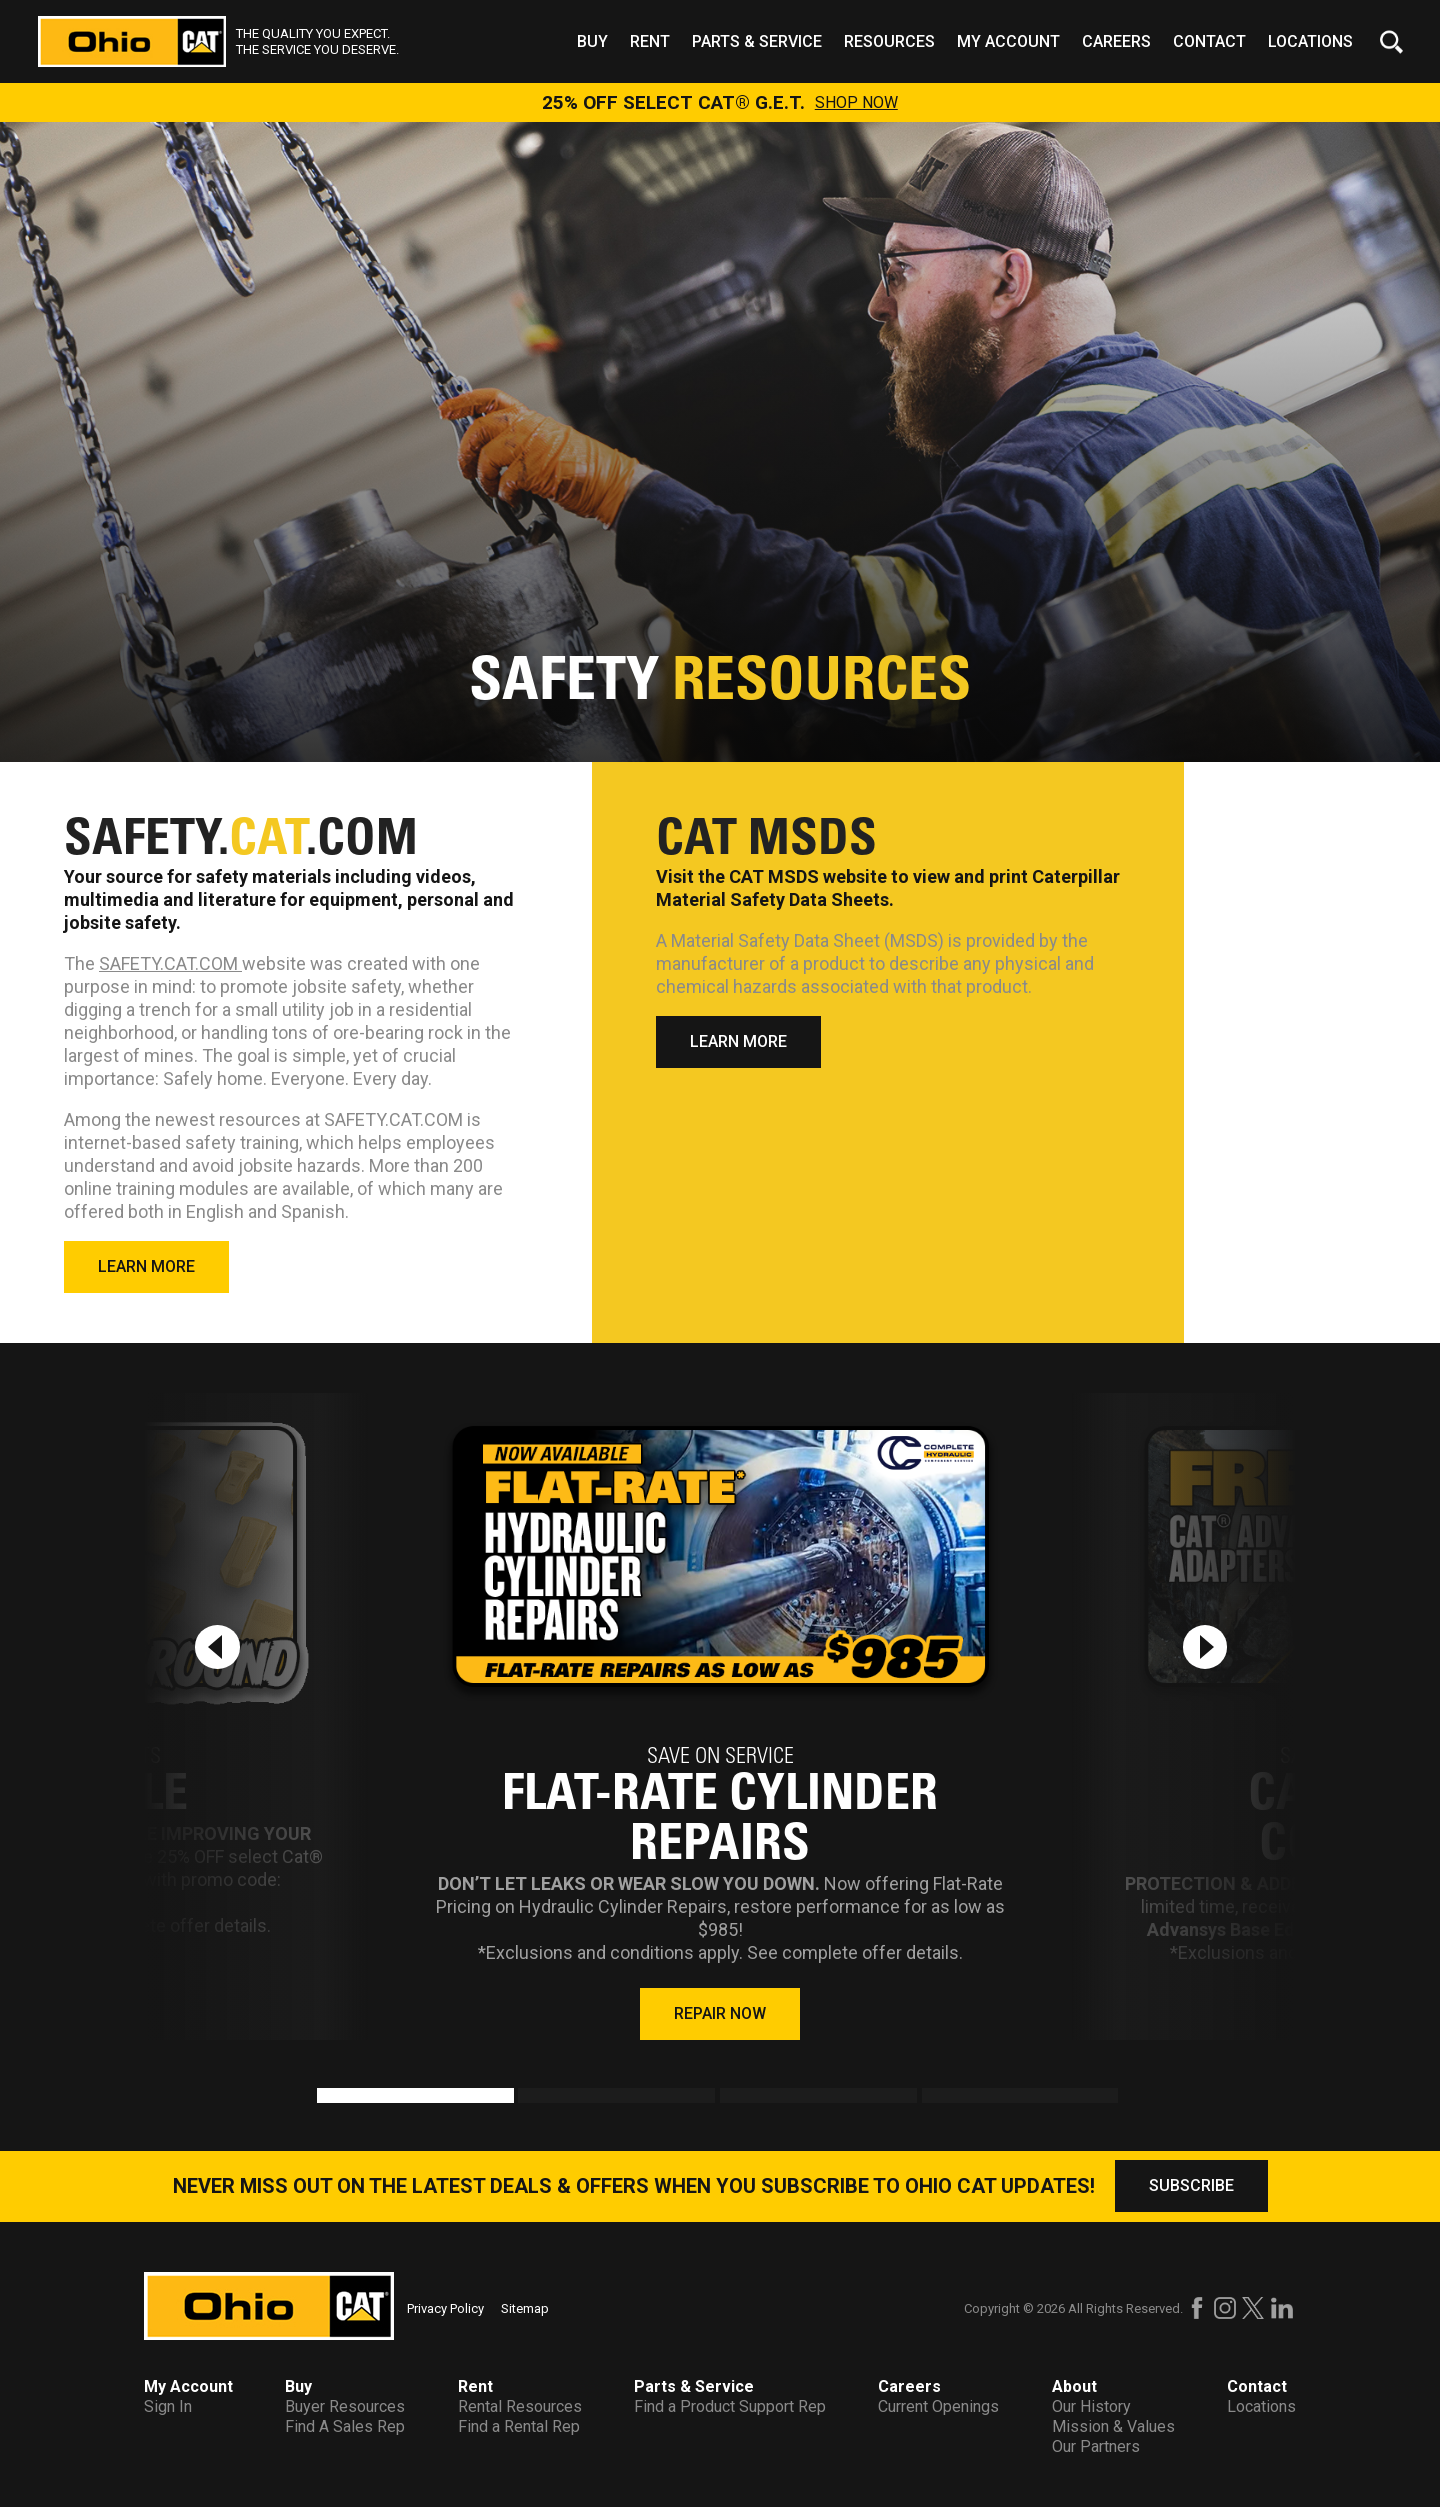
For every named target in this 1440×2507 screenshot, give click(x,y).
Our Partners (1096, 2446)
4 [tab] (932, 2098)
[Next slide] (1205, 1646)
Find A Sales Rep (345, 2426)
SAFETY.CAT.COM (170, 963)
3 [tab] (730, 2098)
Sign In (168, 2406)
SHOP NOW (856, 103)
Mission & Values (1113, 2426)
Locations (1310, 41)
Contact (1209, 41)
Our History (1091, 2406)
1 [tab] (327, 2098)
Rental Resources (520, 2406)
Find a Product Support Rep (730, 2406)
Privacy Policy (445, 2308)
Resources (889, 41)
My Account (1008, 41)
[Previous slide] (217, 1646)
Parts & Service (757, 41)
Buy (592, 41)
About (1074, 2386)
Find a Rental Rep (519, 2426)
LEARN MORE (146, 1266)
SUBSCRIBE (1191, 2185)
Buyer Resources (345, 2406)
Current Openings (938, 2406)
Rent (650, 41)
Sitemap (525, 2308)
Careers (1116, 41)
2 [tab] (528, 2098)
